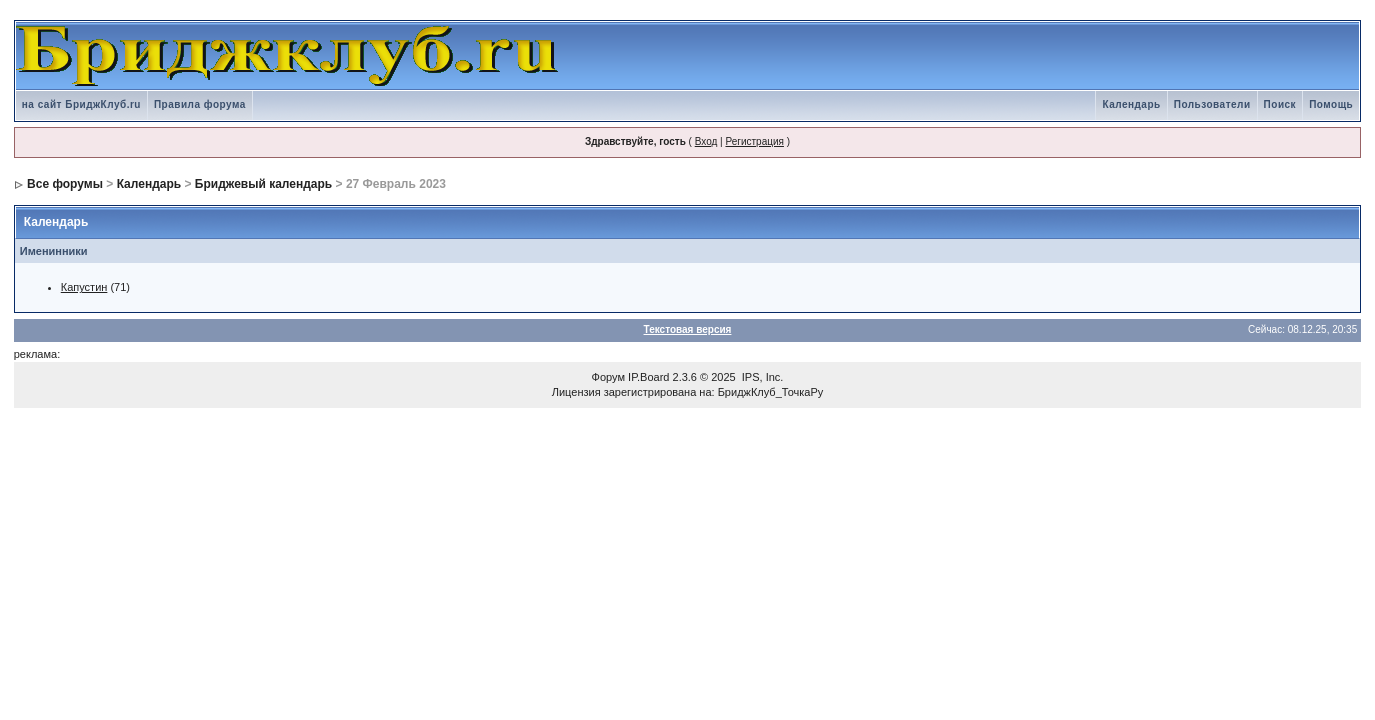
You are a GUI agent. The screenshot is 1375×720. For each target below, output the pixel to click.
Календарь (1131, 104)
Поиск (1280, 104)
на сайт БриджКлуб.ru (81, 104)
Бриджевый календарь (263, 184)
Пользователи (1212, 104)
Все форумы (65, 184)
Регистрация (754, 141)
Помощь (1331, 104)
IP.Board (648, 377)
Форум (608, 377)
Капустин (84, 287)
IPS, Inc (761, 377)
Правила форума (200, 104)
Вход (706, 141)
